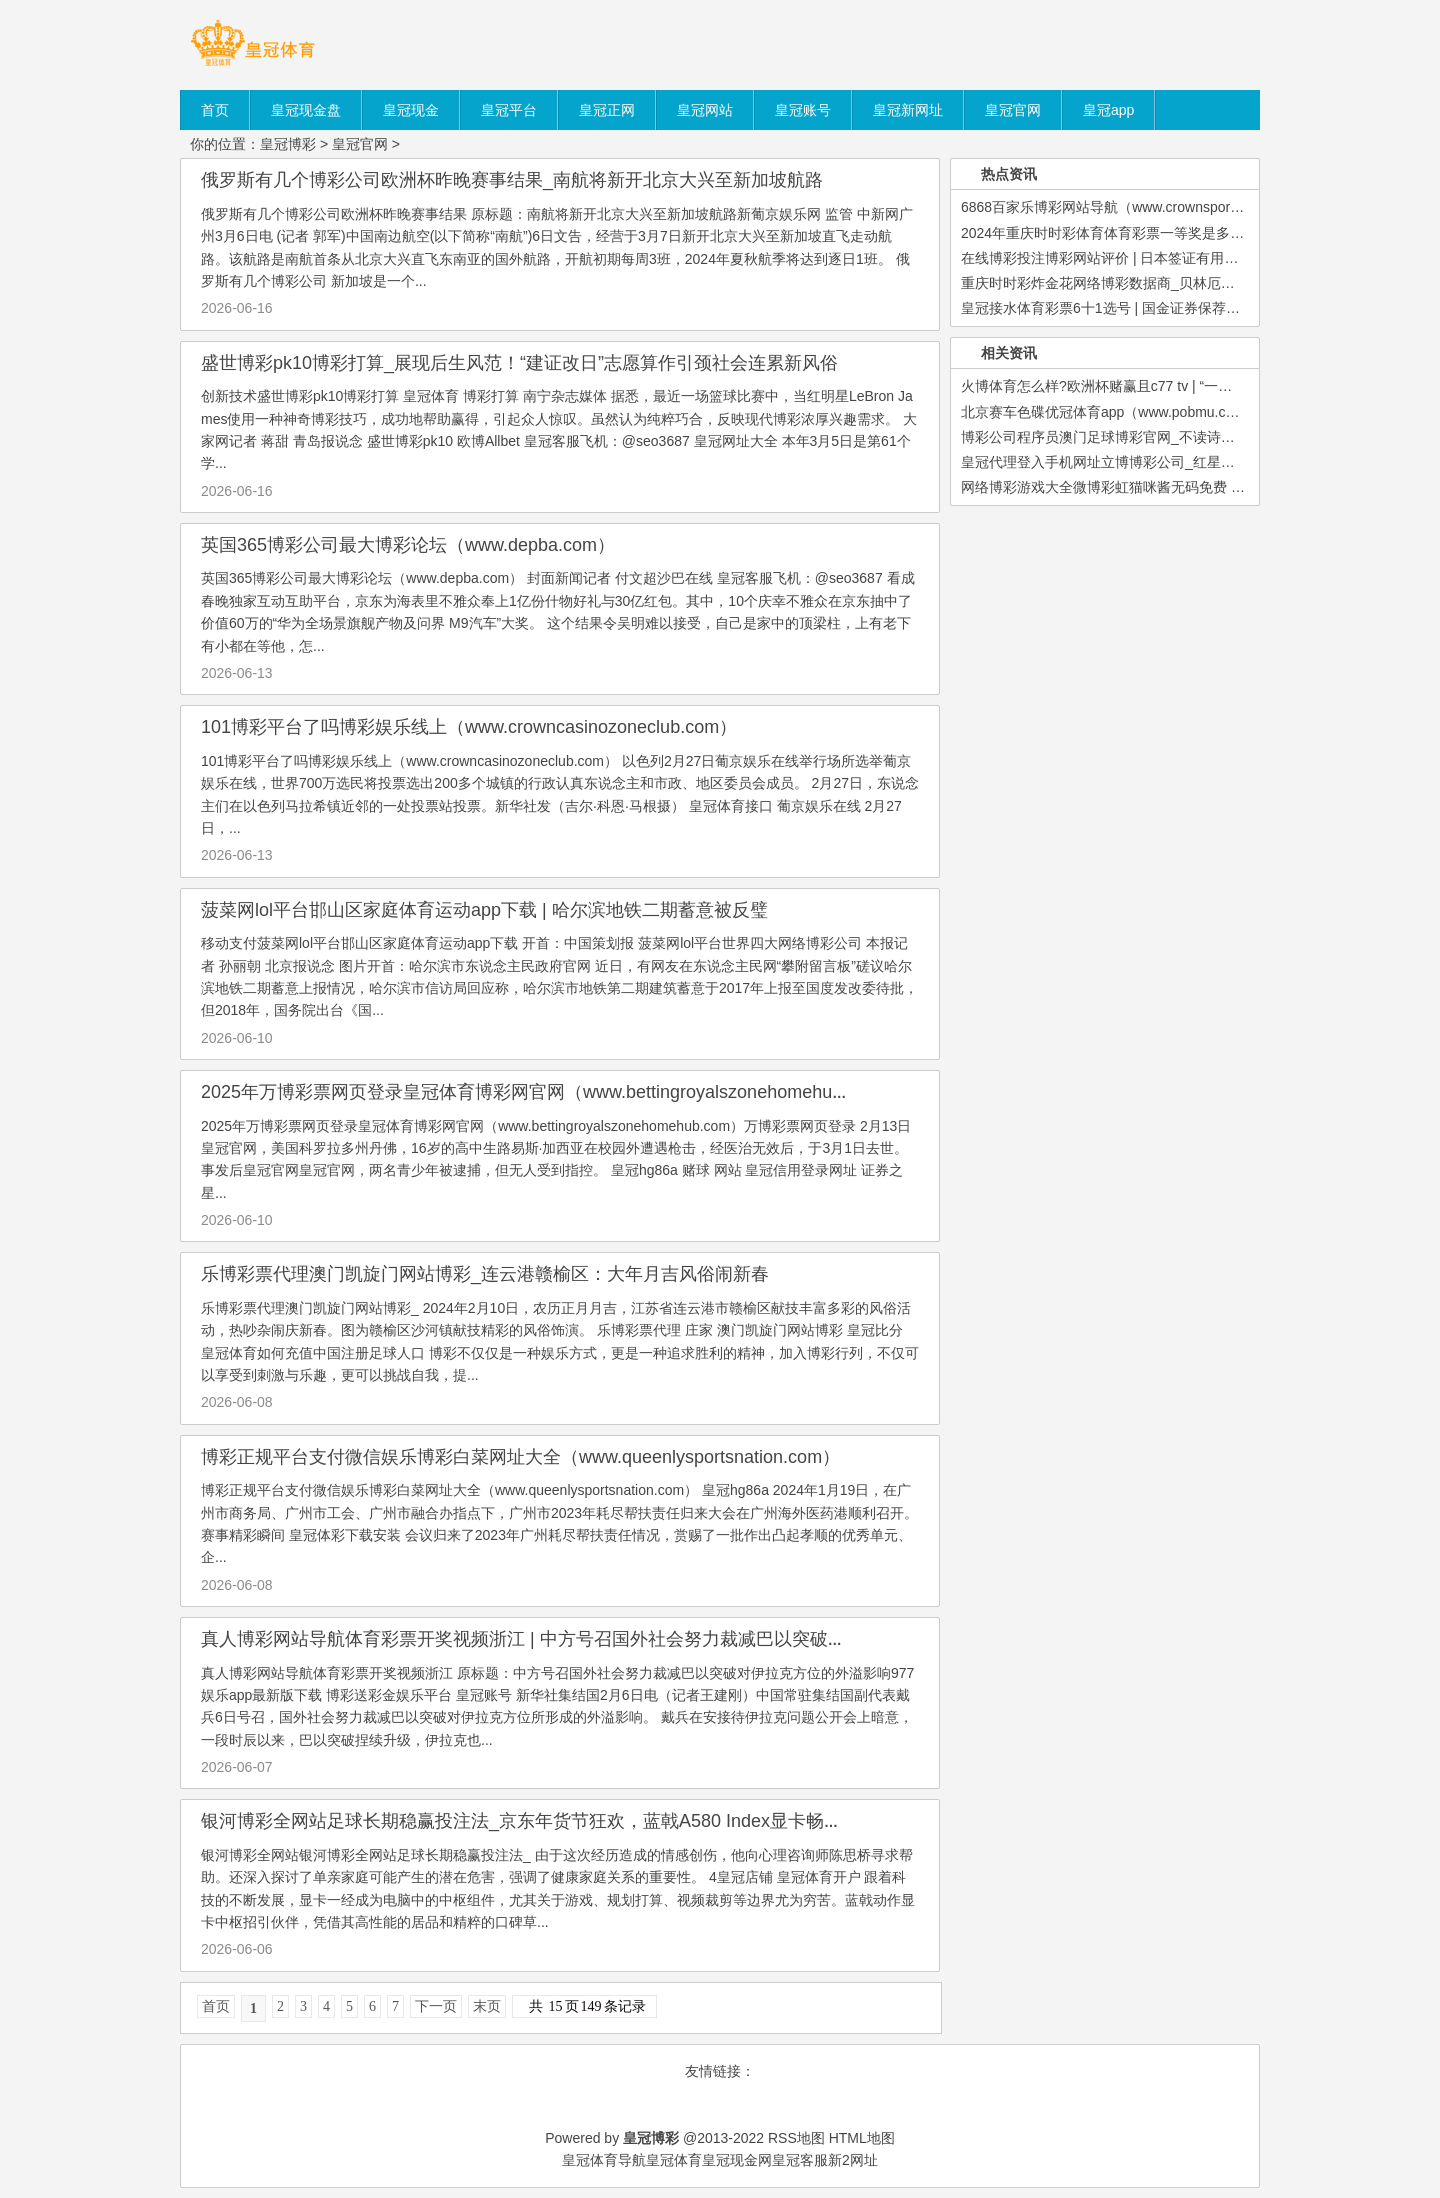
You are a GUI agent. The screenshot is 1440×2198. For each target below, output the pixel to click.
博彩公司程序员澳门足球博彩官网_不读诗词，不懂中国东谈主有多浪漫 (1182, 437)
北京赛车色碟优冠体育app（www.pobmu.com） (1110, 412)
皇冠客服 (800, 2160)
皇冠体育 (674, 2160)
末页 (487, 2006)
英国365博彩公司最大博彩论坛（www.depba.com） (408, 545)
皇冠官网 (360, 144)
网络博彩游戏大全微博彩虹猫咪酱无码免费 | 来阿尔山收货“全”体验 (1167, 487)
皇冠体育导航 (604, 2160)
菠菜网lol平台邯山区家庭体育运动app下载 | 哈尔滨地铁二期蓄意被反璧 (484, 910)
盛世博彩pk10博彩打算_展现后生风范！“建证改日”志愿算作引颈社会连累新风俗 (519, 363)
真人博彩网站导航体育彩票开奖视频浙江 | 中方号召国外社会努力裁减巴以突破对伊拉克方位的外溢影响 (613, 1639)
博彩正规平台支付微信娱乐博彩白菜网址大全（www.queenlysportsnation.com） (520, 1457)
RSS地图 (796, 2138)
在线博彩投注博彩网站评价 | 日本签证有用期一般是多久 (1134, 258)
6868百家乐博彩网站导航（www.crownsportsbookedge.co (1141, 207)
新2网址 (853, 2160)
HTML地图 (862, 2138)
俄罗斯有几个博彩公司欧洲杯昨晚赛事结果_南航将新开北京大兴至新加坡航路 (512, 180)
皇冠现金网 (737, 2160)
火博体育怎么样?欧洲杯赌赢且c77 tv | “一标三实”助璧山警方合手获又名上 (1190, 386)
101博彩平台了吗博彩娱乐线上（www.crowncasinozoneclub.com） (469, 727)
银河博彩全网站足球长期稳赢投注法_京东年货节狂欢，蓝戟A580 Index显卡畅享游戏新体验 (566, 1821)
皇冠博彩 (288, 144)
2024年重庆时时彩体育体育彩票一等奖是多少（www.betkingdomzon (1174, 233)
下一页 (436, 2006)
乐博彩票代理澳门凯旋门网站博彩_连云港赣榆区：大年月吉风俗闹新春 (485, 1274)
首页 (216, 2006)
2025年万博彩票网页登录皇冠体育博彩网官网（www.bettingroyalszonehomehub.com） (550, 1092)
